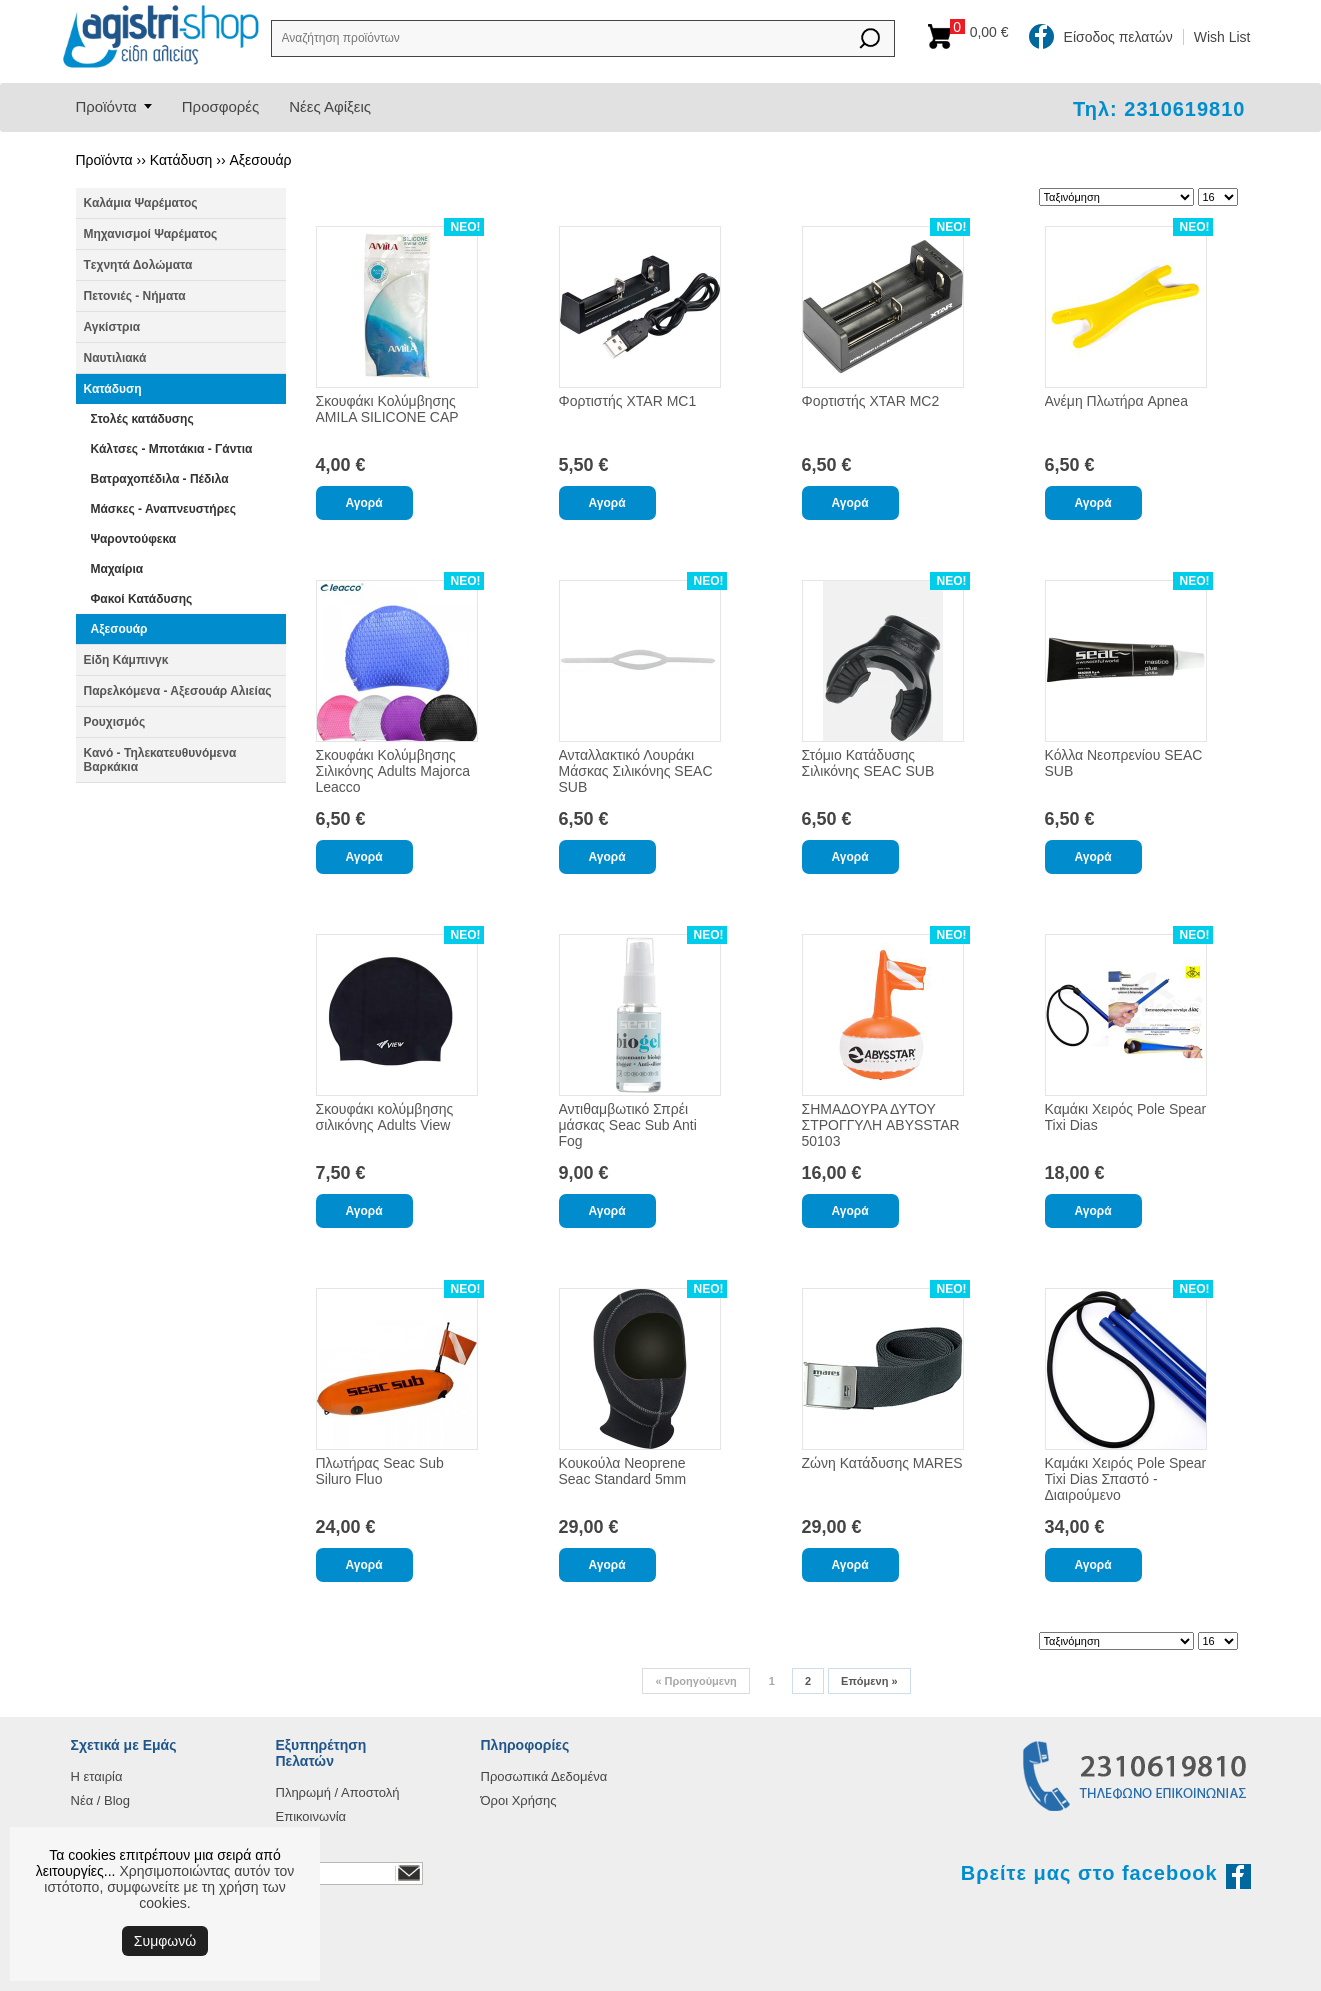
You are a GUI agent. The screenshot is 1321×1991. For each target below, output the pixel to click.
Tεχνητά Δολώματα (138, 265)
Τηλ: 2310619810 (1159, 109)
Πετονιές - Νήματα (135, 296)
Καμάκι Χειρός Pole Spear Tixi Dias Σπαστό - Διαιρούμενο (1126, 1479)
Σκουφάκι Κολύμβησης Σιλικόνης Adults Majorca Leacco (393, 771)
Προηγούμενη (695, 1681)
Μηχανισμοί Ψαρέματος (151, 234)
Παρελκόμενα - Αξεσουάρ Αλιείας (178, 691)
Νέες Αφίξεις (330, 106)
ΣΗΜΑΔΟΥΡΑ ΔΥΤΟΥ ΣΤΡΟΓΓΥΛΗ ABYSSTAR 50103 (881, 1125)
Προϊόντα (106, 106)
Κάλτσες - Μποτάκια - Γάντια (172, 449)
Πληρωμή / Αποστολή (338, 1792)
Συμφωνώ (165, 1941)
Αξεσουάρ (260, 160)
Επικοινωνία (311, 1816)
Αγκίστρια (112, 327)
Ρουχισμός (115, 722)
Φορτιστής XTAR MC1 (628, 401)
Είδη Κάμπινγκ (126, 660)
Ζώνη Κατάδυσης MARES (882, 1463)
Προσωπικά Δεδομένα (544, 1776)
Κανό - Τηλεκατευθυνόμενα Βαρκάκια (160, 760)
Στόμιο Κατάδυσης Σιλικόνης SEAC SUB (868, 763)
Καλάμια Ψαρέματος (141, 203)
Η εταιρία (97, 1776)
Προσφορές (220, 106)
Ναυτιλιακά (115, 358)
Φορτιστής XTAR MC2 (871, 401)
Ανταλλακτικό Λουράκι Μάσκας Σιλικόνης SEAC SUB (636, 771)
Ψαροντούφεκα (134, 539)
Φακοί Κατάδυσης (142, 599)
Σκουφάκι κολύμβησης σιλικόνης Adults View (385, 1117)
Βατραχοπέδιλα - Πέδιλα (160, 479)
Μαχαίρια (117, 569)
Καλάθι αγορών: (984, 32)
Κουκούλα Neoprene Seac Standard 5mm (623, 1471)
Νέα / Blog (101, 1800)
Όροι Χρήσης (519, 1800)
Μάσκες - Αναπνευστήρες (164, 509)
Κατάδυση (181, 160)
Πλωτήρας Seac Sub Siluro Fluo (380, 1471)
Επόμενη (869, 1681)
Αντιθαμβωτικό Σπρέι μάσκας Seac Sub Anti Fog (628, 1125)
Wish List (1222, 37)
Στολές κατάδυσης (142, 419)
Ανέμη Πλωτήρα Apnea (1116, 401)
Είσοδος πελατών (1118, 37)
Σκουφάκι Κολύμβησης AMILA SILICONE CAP (387, 409)
